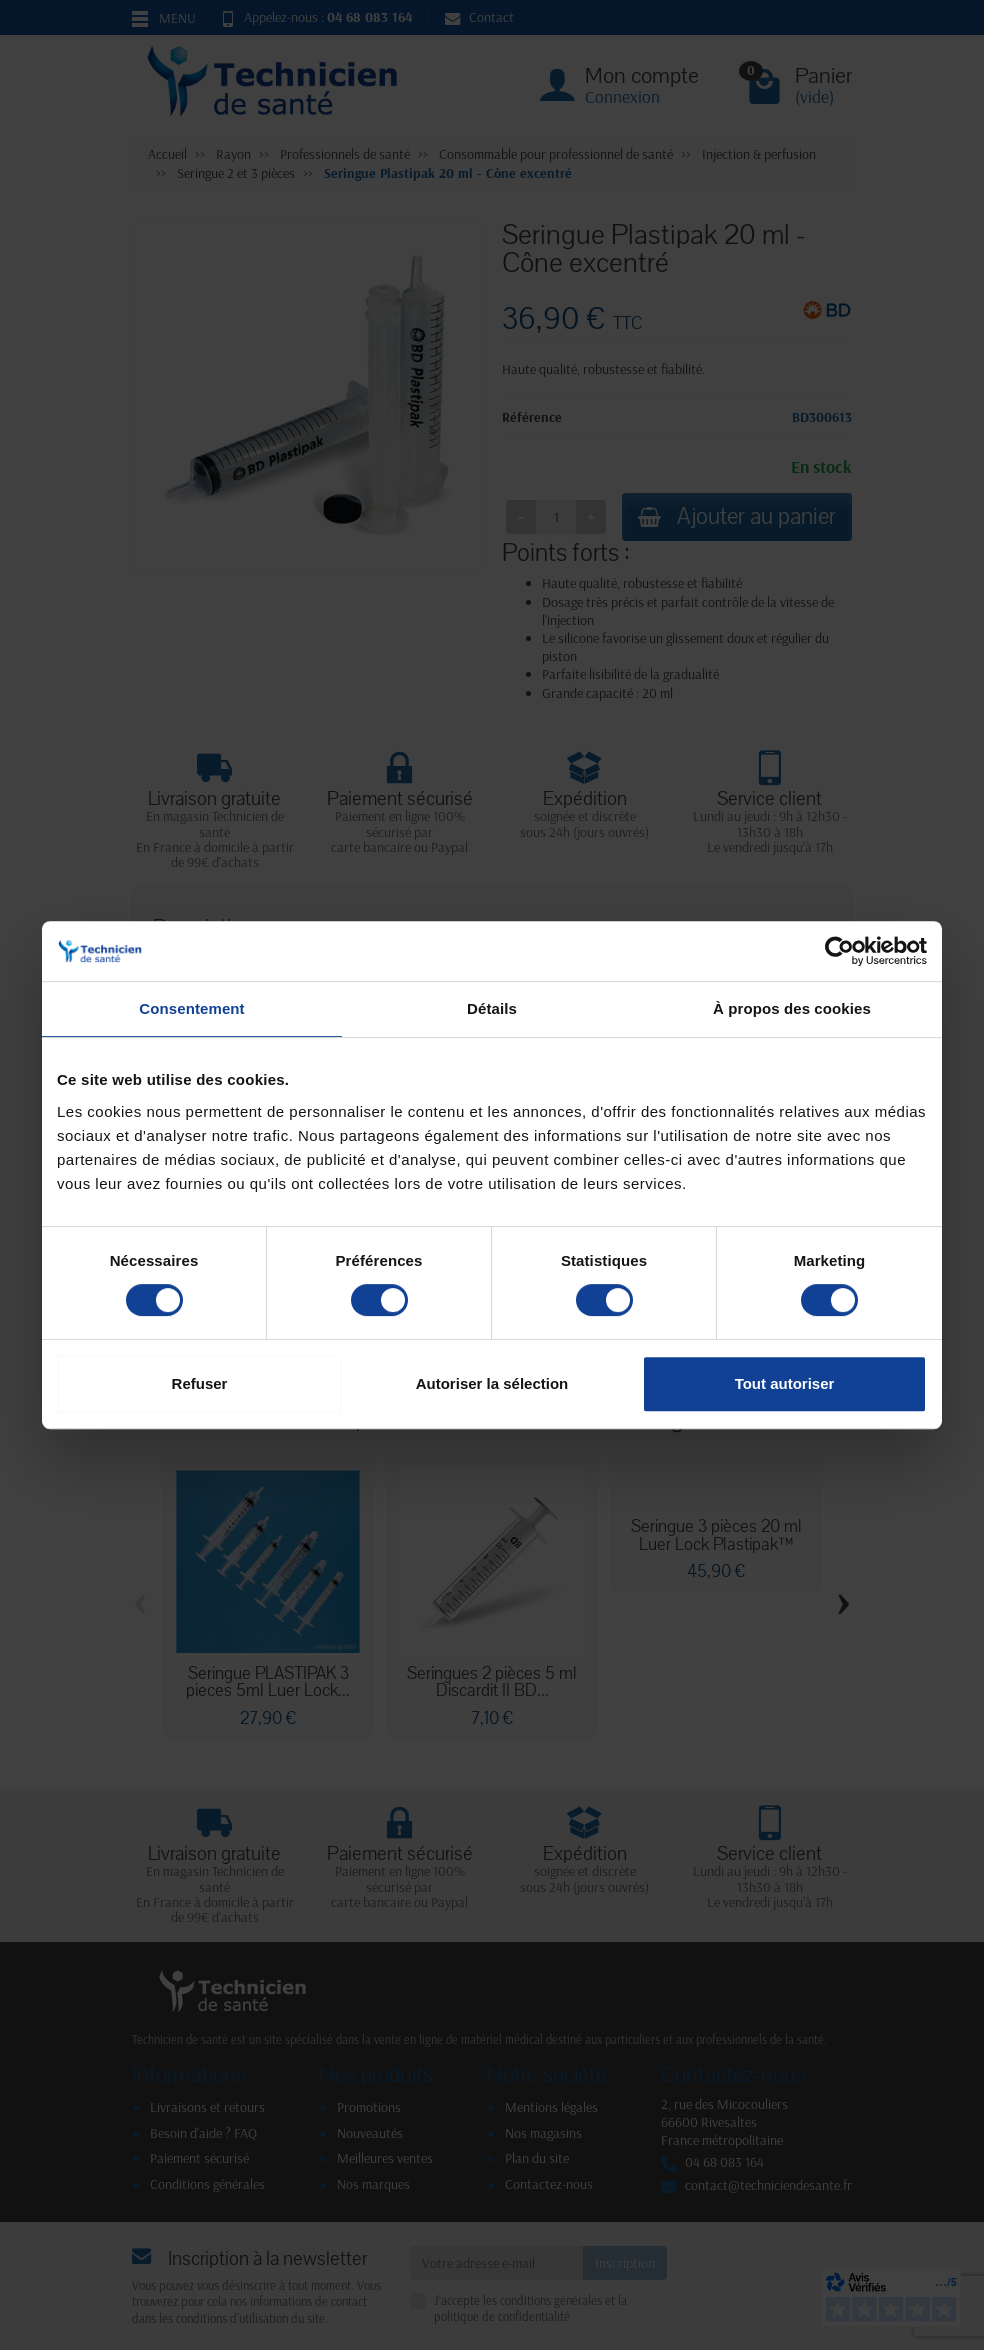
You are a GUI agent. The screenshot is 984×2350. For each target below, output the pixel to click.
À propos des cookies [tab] (792, 1008)
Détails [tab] (492, 1008)
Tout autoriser (785, 1383)
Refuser (200, 1383)
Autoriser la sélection (492, 1383)
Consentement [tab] (191, 1008)
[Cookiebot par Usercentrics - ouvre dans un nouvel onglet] (839, 951)
